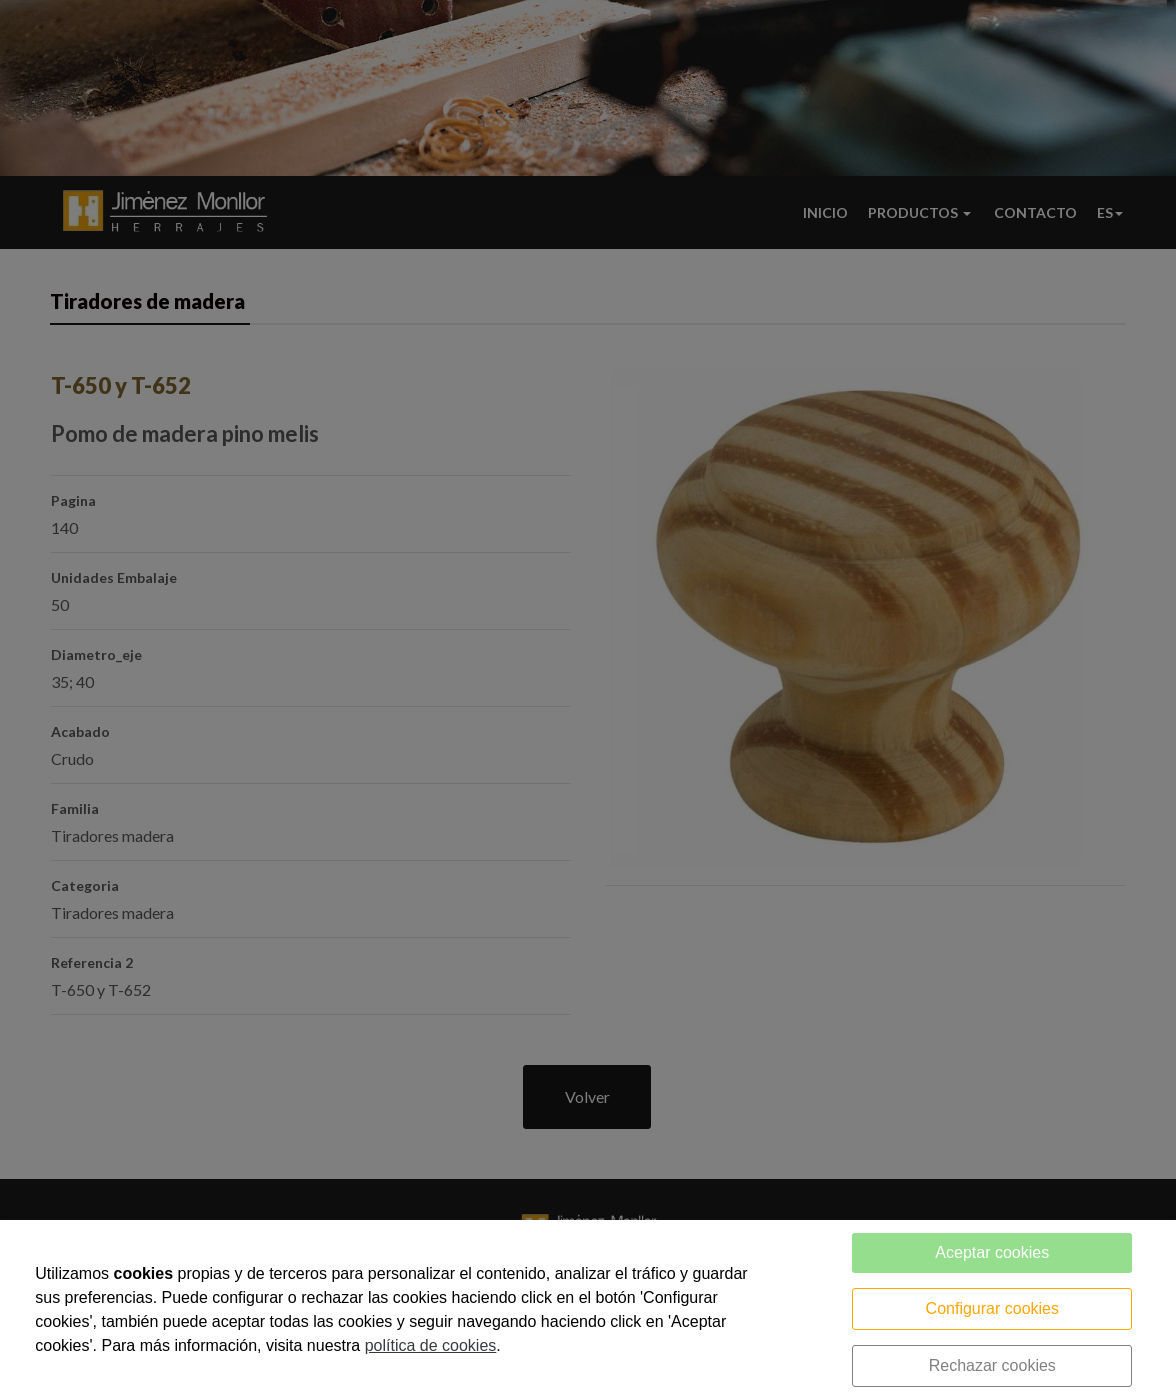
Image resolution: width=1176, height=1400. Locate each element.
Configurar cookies (992, 1308)
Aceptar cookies (992, 1252)
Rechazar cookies (992, 1365)
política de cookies (431, 1345)
